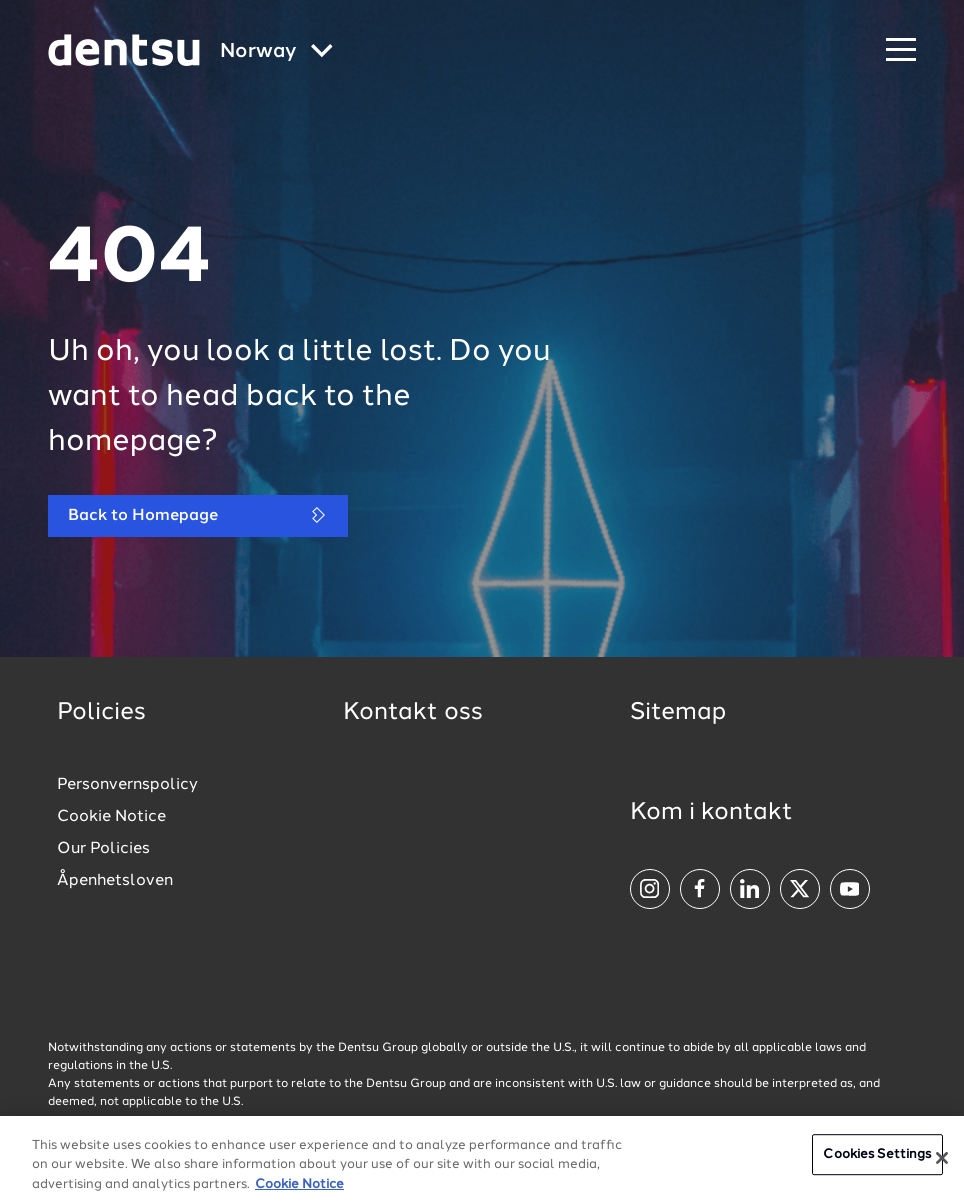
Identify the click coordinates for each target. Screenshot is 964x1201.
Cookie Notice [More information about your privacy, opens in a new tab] (299, 1190)
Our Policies (103, 849)
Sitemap (678, 713)
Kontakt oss (413, 713)
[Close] (942, 1164)
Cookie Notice (111, 817)
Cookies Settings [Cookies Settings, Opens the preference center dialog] (877, 1160)
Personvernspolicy (127, 785)
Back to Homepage (198, 515)
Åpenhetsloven (115, 881)
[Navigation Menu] (901, 50)
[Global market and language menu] (276, 52)
